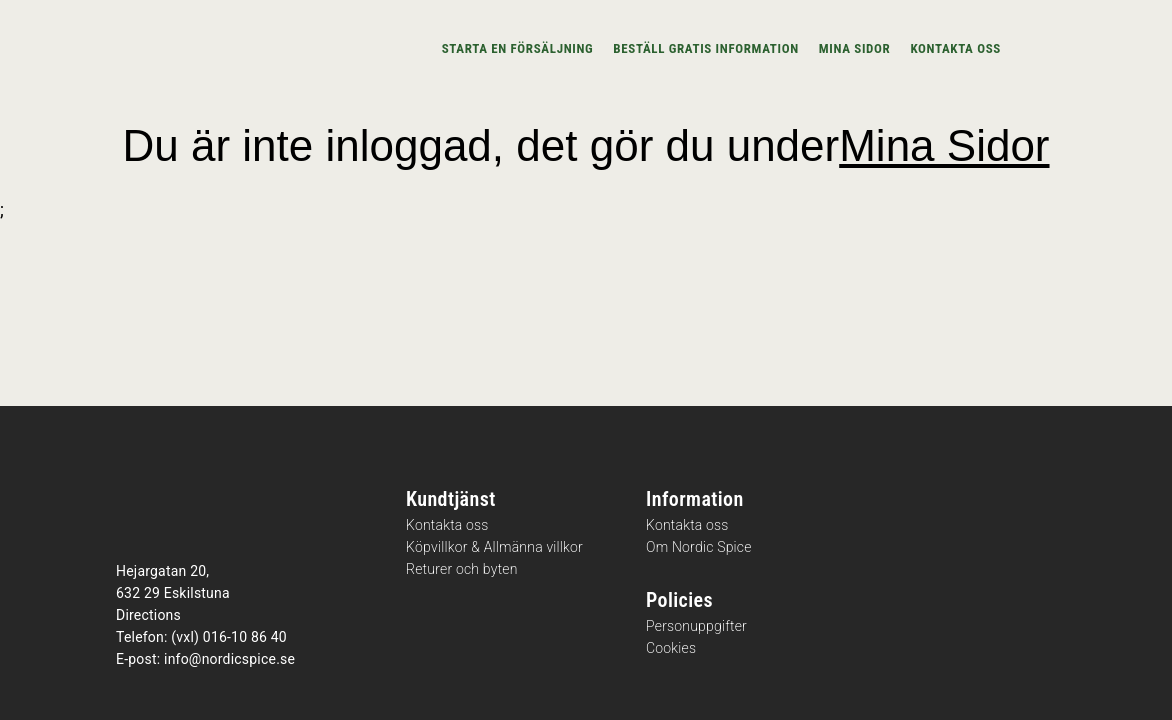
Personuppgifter (696, 626)
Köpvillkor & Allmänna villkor (494, 547)
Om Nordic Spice (699, 547)
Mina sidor (855, 48)
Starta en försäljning (518, 48)
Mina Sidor (944, 145)
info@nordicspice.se (229, 659)
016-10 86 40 (245, 637)
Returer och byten (462, 569)
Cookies (671, 648)
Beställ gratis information (706, 48)
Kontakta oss (955, 48)
